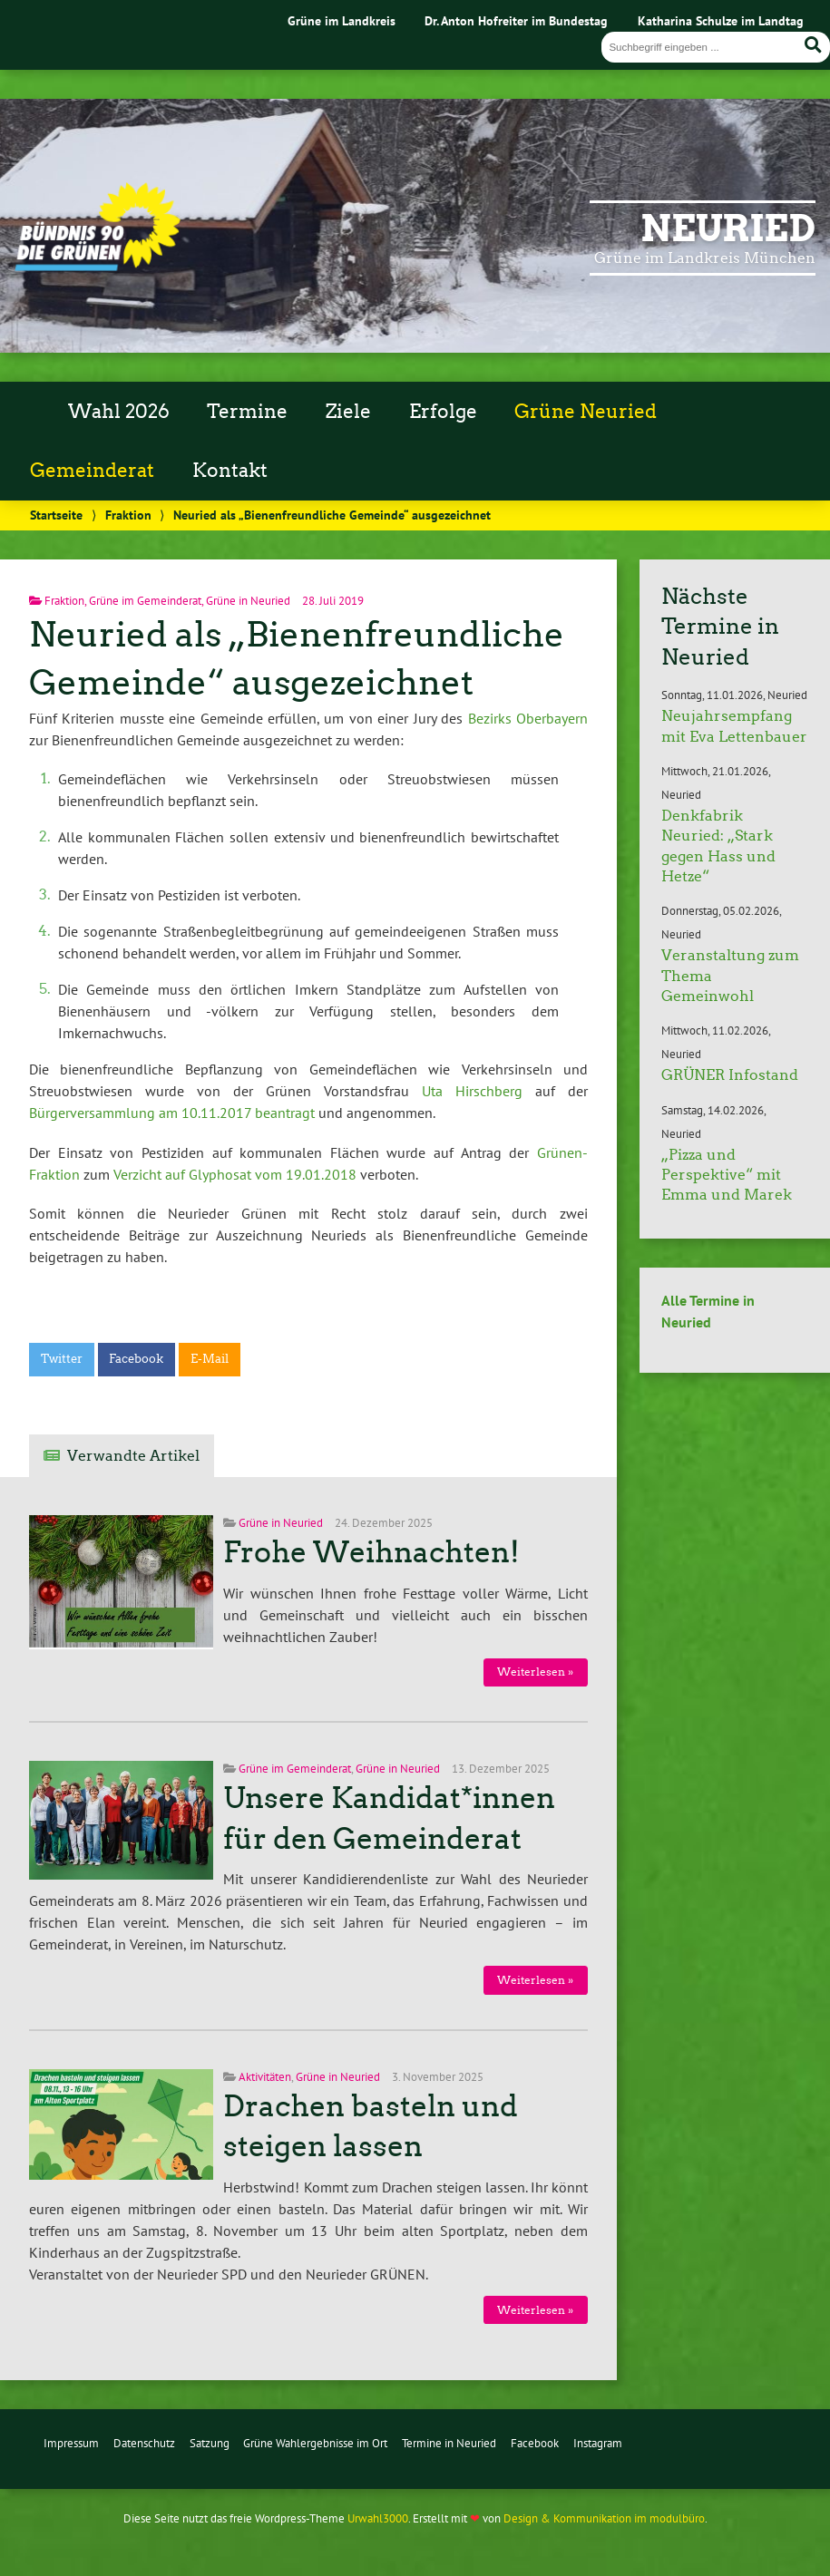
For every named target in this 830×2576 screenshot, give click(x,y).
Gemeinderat (92, 470)
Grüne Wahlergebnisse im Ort (315, 2443)
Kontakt (230, 470)
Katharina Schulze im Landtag (721, 20)
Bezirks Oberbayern (528, 718)
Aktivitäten (265, 2077)
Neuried (727, 228)
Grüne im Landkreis (341, 20)
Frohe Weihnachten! (371, 1552)
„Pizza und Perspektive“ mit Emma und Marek (726, 1175)
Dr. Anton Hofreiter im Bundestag (516, 20)
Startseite (56, 514)
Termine (247, 411)
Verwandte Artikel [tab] (133, 1455)
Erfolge (443, 411)
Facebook (136, 1359)
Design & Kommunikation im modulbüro (604, 2518)
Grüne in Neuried (248, 600)
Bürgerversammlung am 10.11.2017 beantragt (172, 1112)
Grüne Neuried (585, 411)
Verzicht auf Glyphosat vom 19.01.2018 (234, 1174)
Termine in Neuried (449, 2443)
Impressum (71, 2443)
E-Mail (209, 1359)
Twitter (62, 1359)
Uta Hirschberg (472, 1091)
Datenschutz (144, 2443)
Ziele (348, 411)
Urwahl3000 (377, 2518)
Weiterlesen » (535, 1671)
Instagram (597, 2443)
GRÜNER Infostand (729, 1075)
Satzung (209, 2443)
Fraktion (128, 514)
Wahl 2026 (119, 411)
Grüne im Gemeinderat (145, 600)
